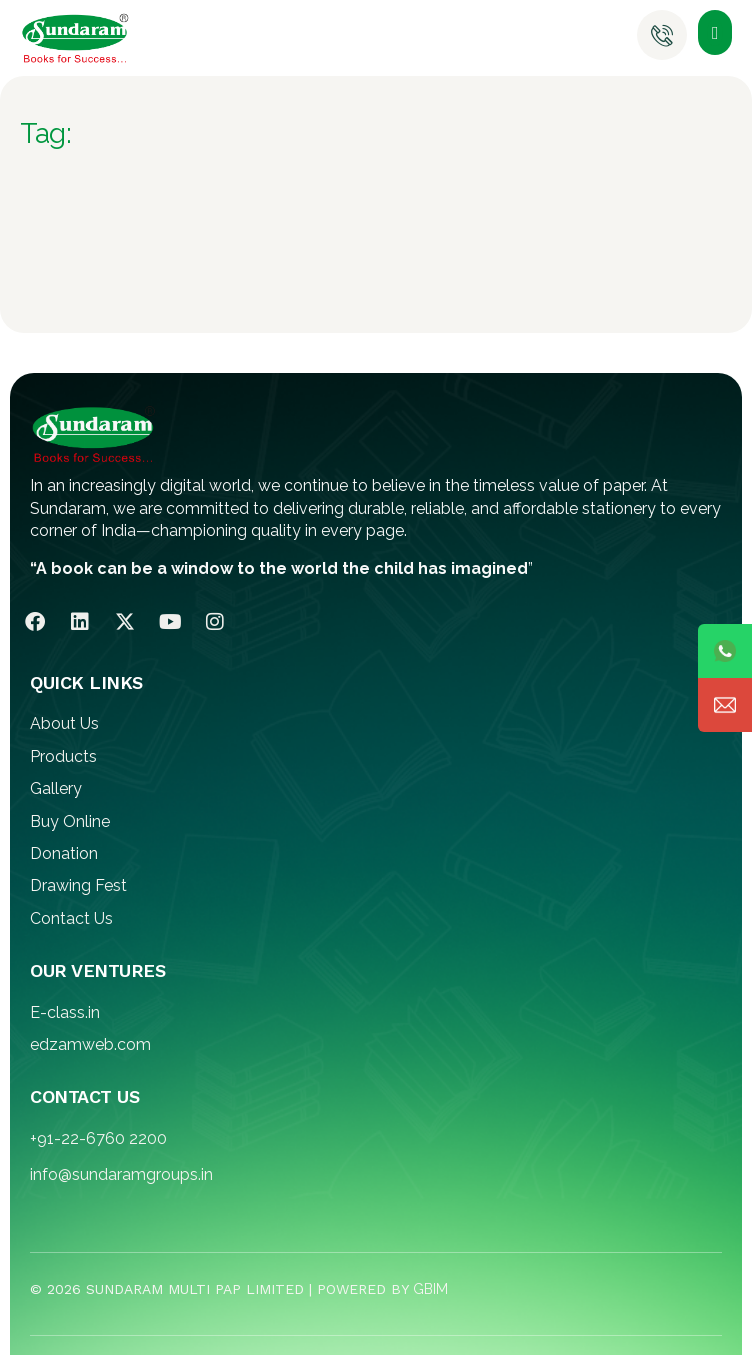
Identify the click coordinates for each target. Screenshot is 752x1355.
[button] (715, 32)
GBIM (430, 1289)
